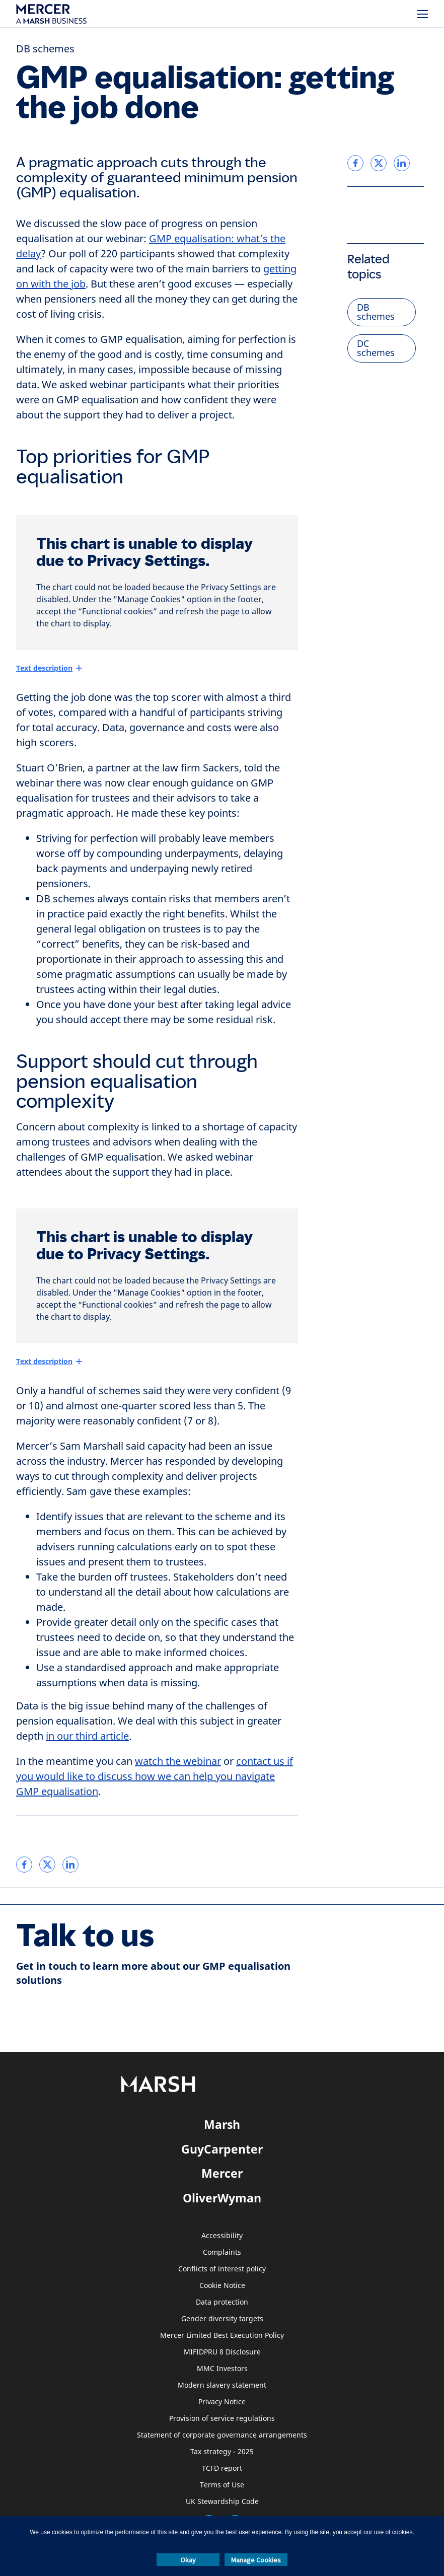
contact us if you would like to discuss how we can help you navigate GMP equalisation (154, 1776)
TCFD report (222, 2468)
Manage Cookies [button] (256, 2559)
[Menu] (422, 14)
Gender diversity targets (222, 2319)
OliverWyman (222, 2198)
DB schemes (45, 49)
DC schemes (376, 348)
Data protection (222, 2302)
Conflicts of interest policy (222, 2269)
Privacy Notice (222, 2402)
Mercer (222, 2173)
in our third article (87, 1736)
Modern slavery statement (222, 2385)
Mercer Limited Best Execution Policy (222, 2335)
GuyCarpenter (222, 2149)
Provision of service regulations (222, 2418)
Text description (44, 668)
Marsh (222, 2124)
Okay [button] (188, 2559)
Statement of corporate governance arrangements (222, 2435)
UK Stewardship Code (222, 2501)
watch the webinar (178, 1761)
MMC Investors (222, 2369)
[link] (24, 1864)
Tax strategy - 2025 (222, 2452)
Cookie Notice (222, 2285)
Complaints (222, 2252)
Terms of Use (222, 2485)
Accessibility (222, 2236)
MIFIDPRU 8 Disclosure (222, 2352)
